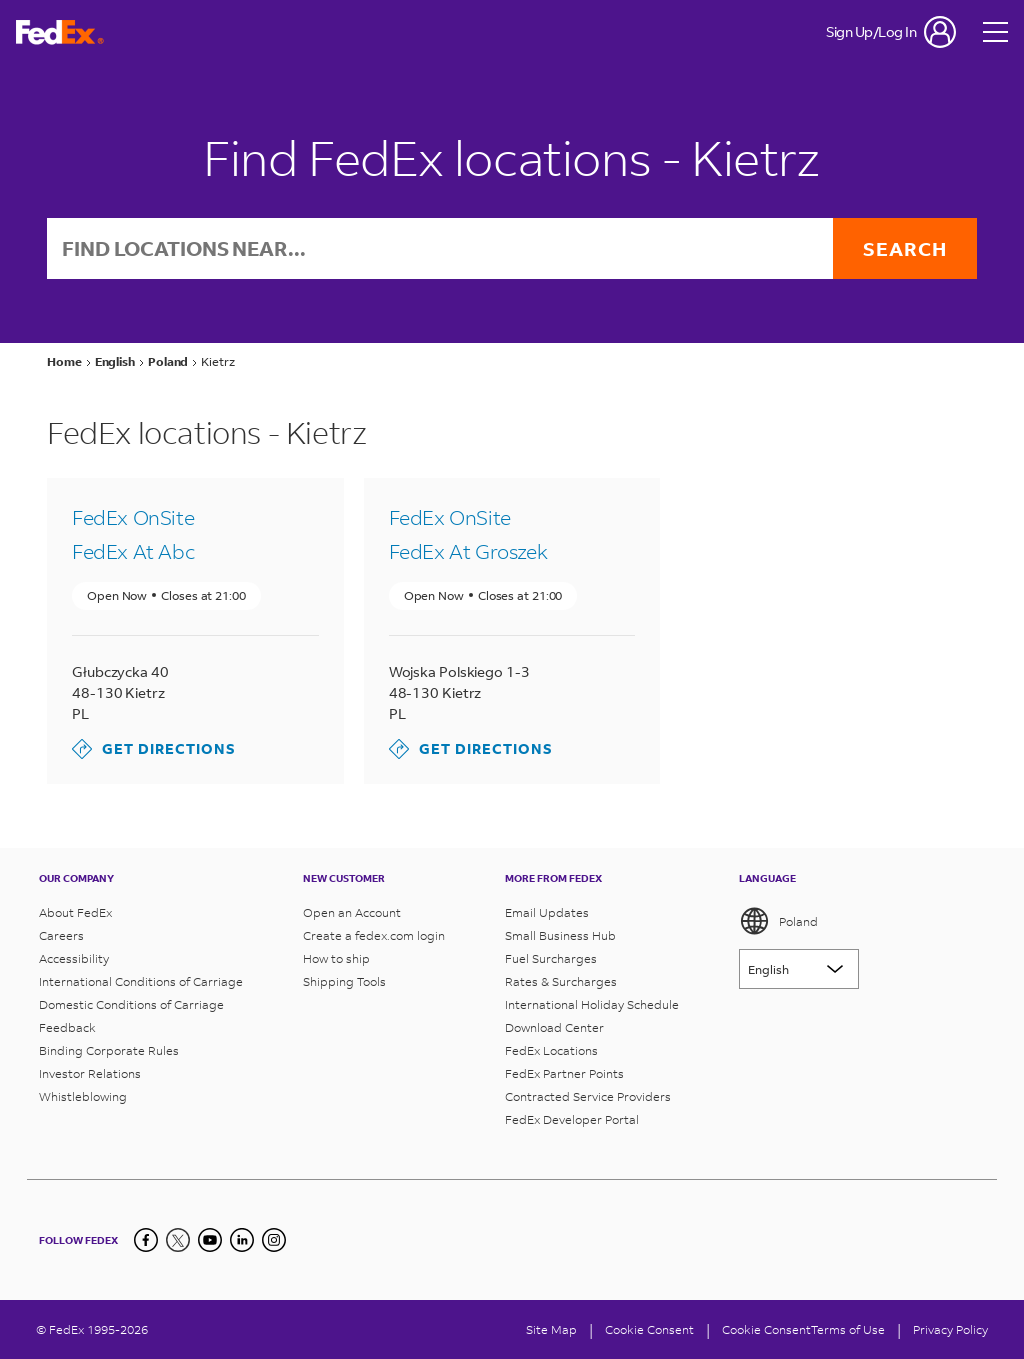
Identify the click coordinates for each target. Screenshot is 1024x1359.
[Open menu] (996, 32)
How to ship (336, 958)
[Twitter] (178, 1240)
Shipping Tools (344, 981)
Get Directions (154, 749)
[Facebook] (146, 1240)
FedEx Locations (551, 1050)
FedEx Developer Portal (572, 1119)
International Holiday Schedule (592, 1004)
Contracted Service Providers (588, 1096)
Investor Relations (90, 1073)
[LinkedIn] (242, 1240)
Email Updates (547, 912)
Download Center (554, 1027)
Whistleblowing (83, 1096)
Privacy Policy (950, 1329)
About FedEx (75, 912)
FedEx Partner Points (564, 1073)
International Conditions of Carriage (141, 981)
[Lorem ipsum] (799, 969)
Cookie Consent (766, 1329)
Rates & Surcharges (561, 981)
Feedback (67, 1027)
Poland (778, 921)
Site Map (551, 1329)
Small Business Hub (560, 935)
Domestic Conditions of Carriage (131, 1004)
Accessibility (74, 958)
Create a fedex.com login (374, 935)
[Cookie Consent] (649, 1329)
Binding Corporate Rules (109, 1050)
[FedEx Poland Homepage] (60, 32)
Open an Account (352, 912)
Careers (61, 935)
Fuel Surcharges (551, 958)
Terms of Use (848, 1329)
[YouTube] (210, 1240)
